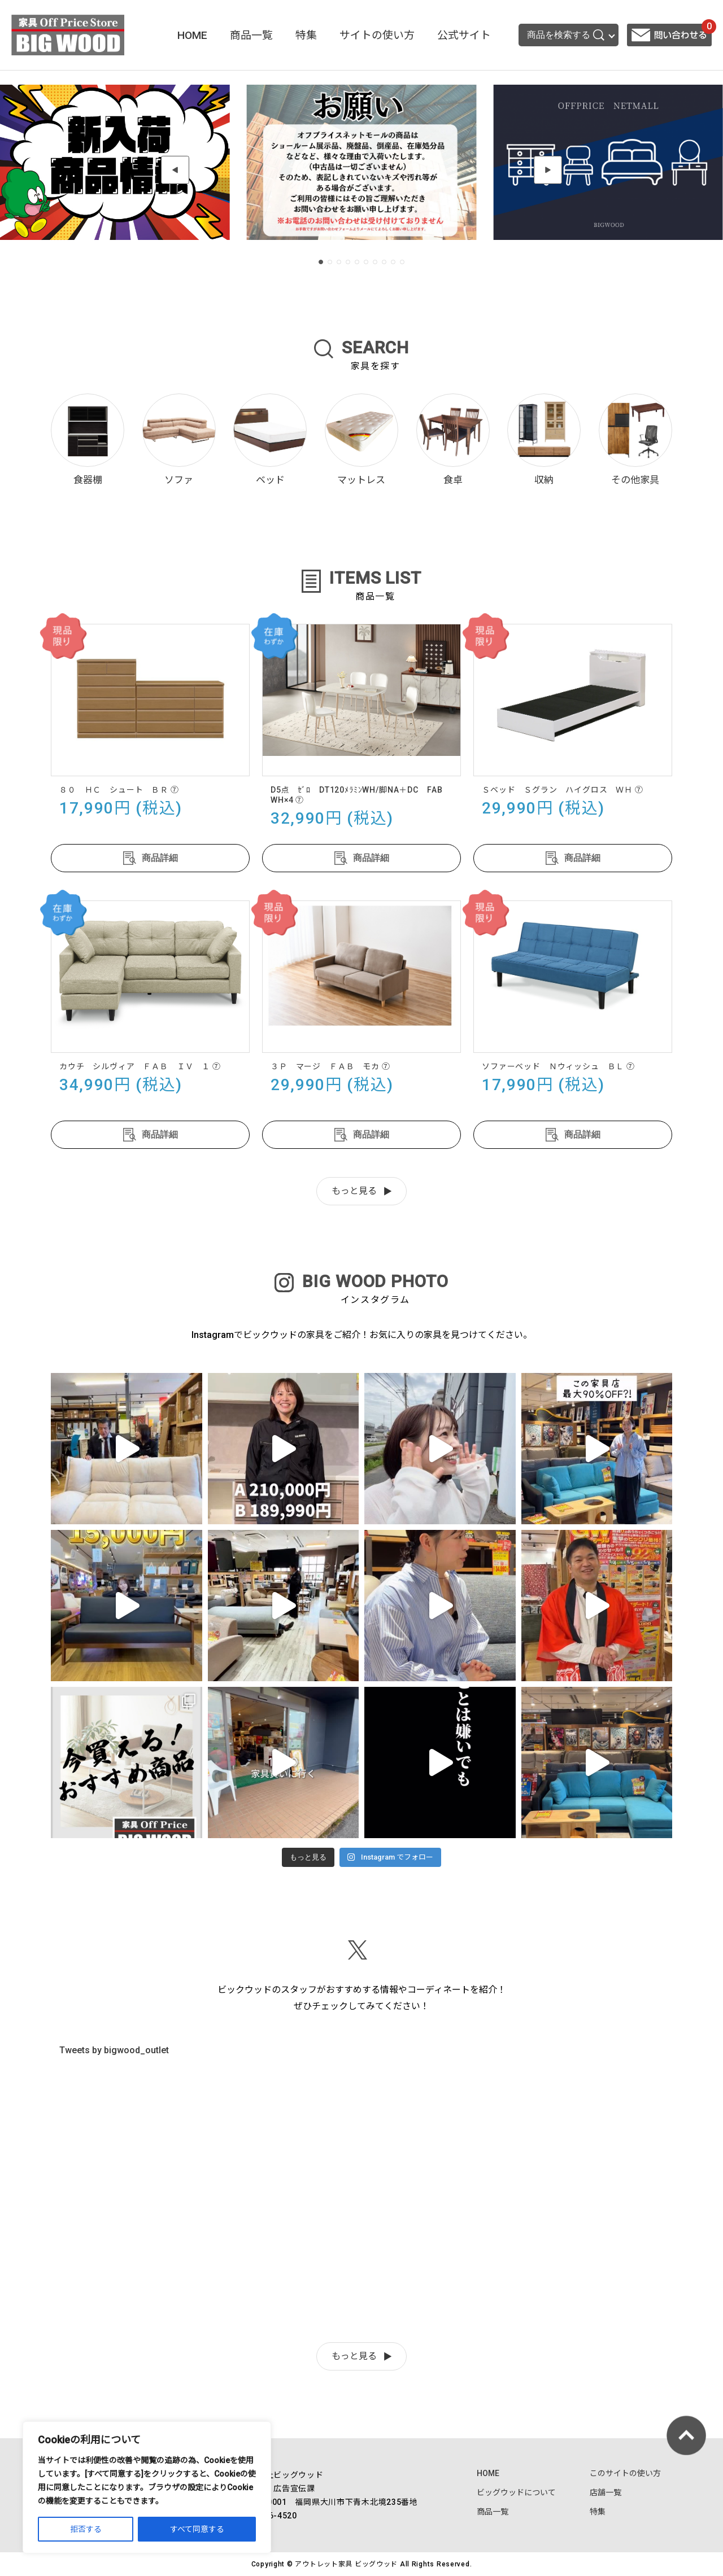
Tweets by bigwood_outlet (114, 2050)
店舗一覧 (605, 2492)
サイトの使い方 (377, 35)
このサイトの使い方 (625, 2473)
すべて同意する (197, 2529)
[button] (175, 170)
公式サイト (464, 35)
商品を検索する (565, 35)
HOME (192, 35)
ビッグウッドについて (516, 2492)
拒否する (86, 2529)
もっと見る (354, 1191)
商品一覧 (251, 35)
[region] (147, 2487)
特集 (306, 35)
